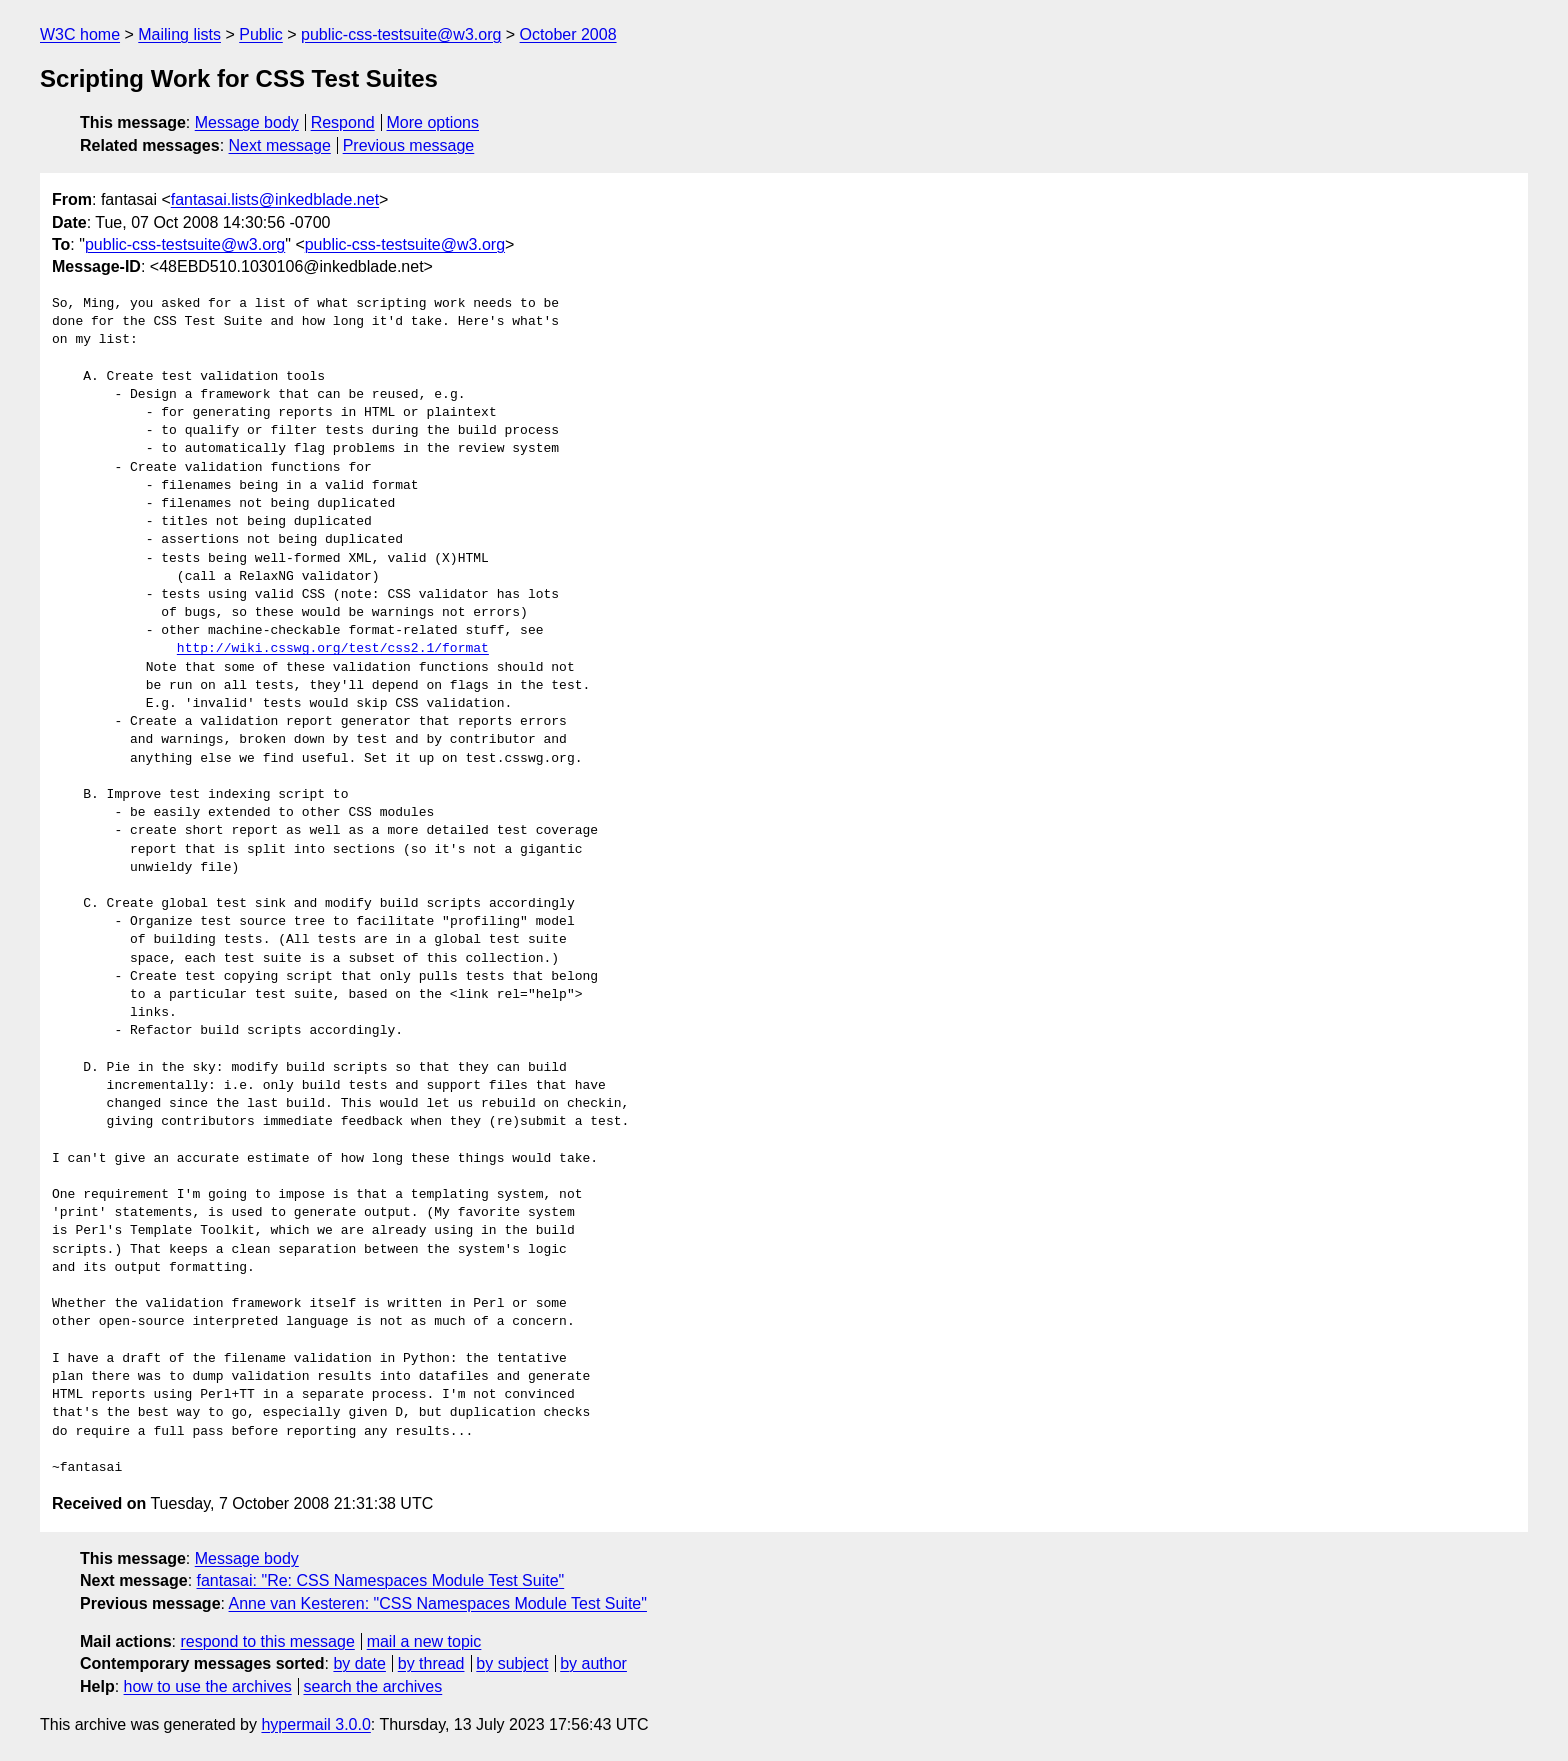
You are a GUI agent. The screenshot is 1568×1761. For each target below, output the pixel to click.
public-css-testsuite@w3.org (401, 34)
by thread (431, 1663)
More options (433, 122)
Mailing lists (179, 34)
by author (593, 1663)
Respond (343, 122)
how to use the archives (208, 1686)
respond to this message (267, 1641)
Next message (280, 145)
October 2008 (568, 34)
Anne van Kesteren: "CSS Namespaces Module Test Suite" (438, 1603)
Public (261, 34)
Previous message (409, 145)
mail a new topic (424, 1641)
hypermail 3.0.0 (315, 1724)
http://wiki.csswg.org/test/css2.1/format (333, 649)
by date (359, 1663)
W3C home (80, 34)
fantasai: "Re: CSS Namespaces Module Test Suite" (381, 1580)
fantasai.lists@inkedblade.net (275, 199)
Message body (247, 122)
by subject (512, 1663)
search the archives (373, 1686)
